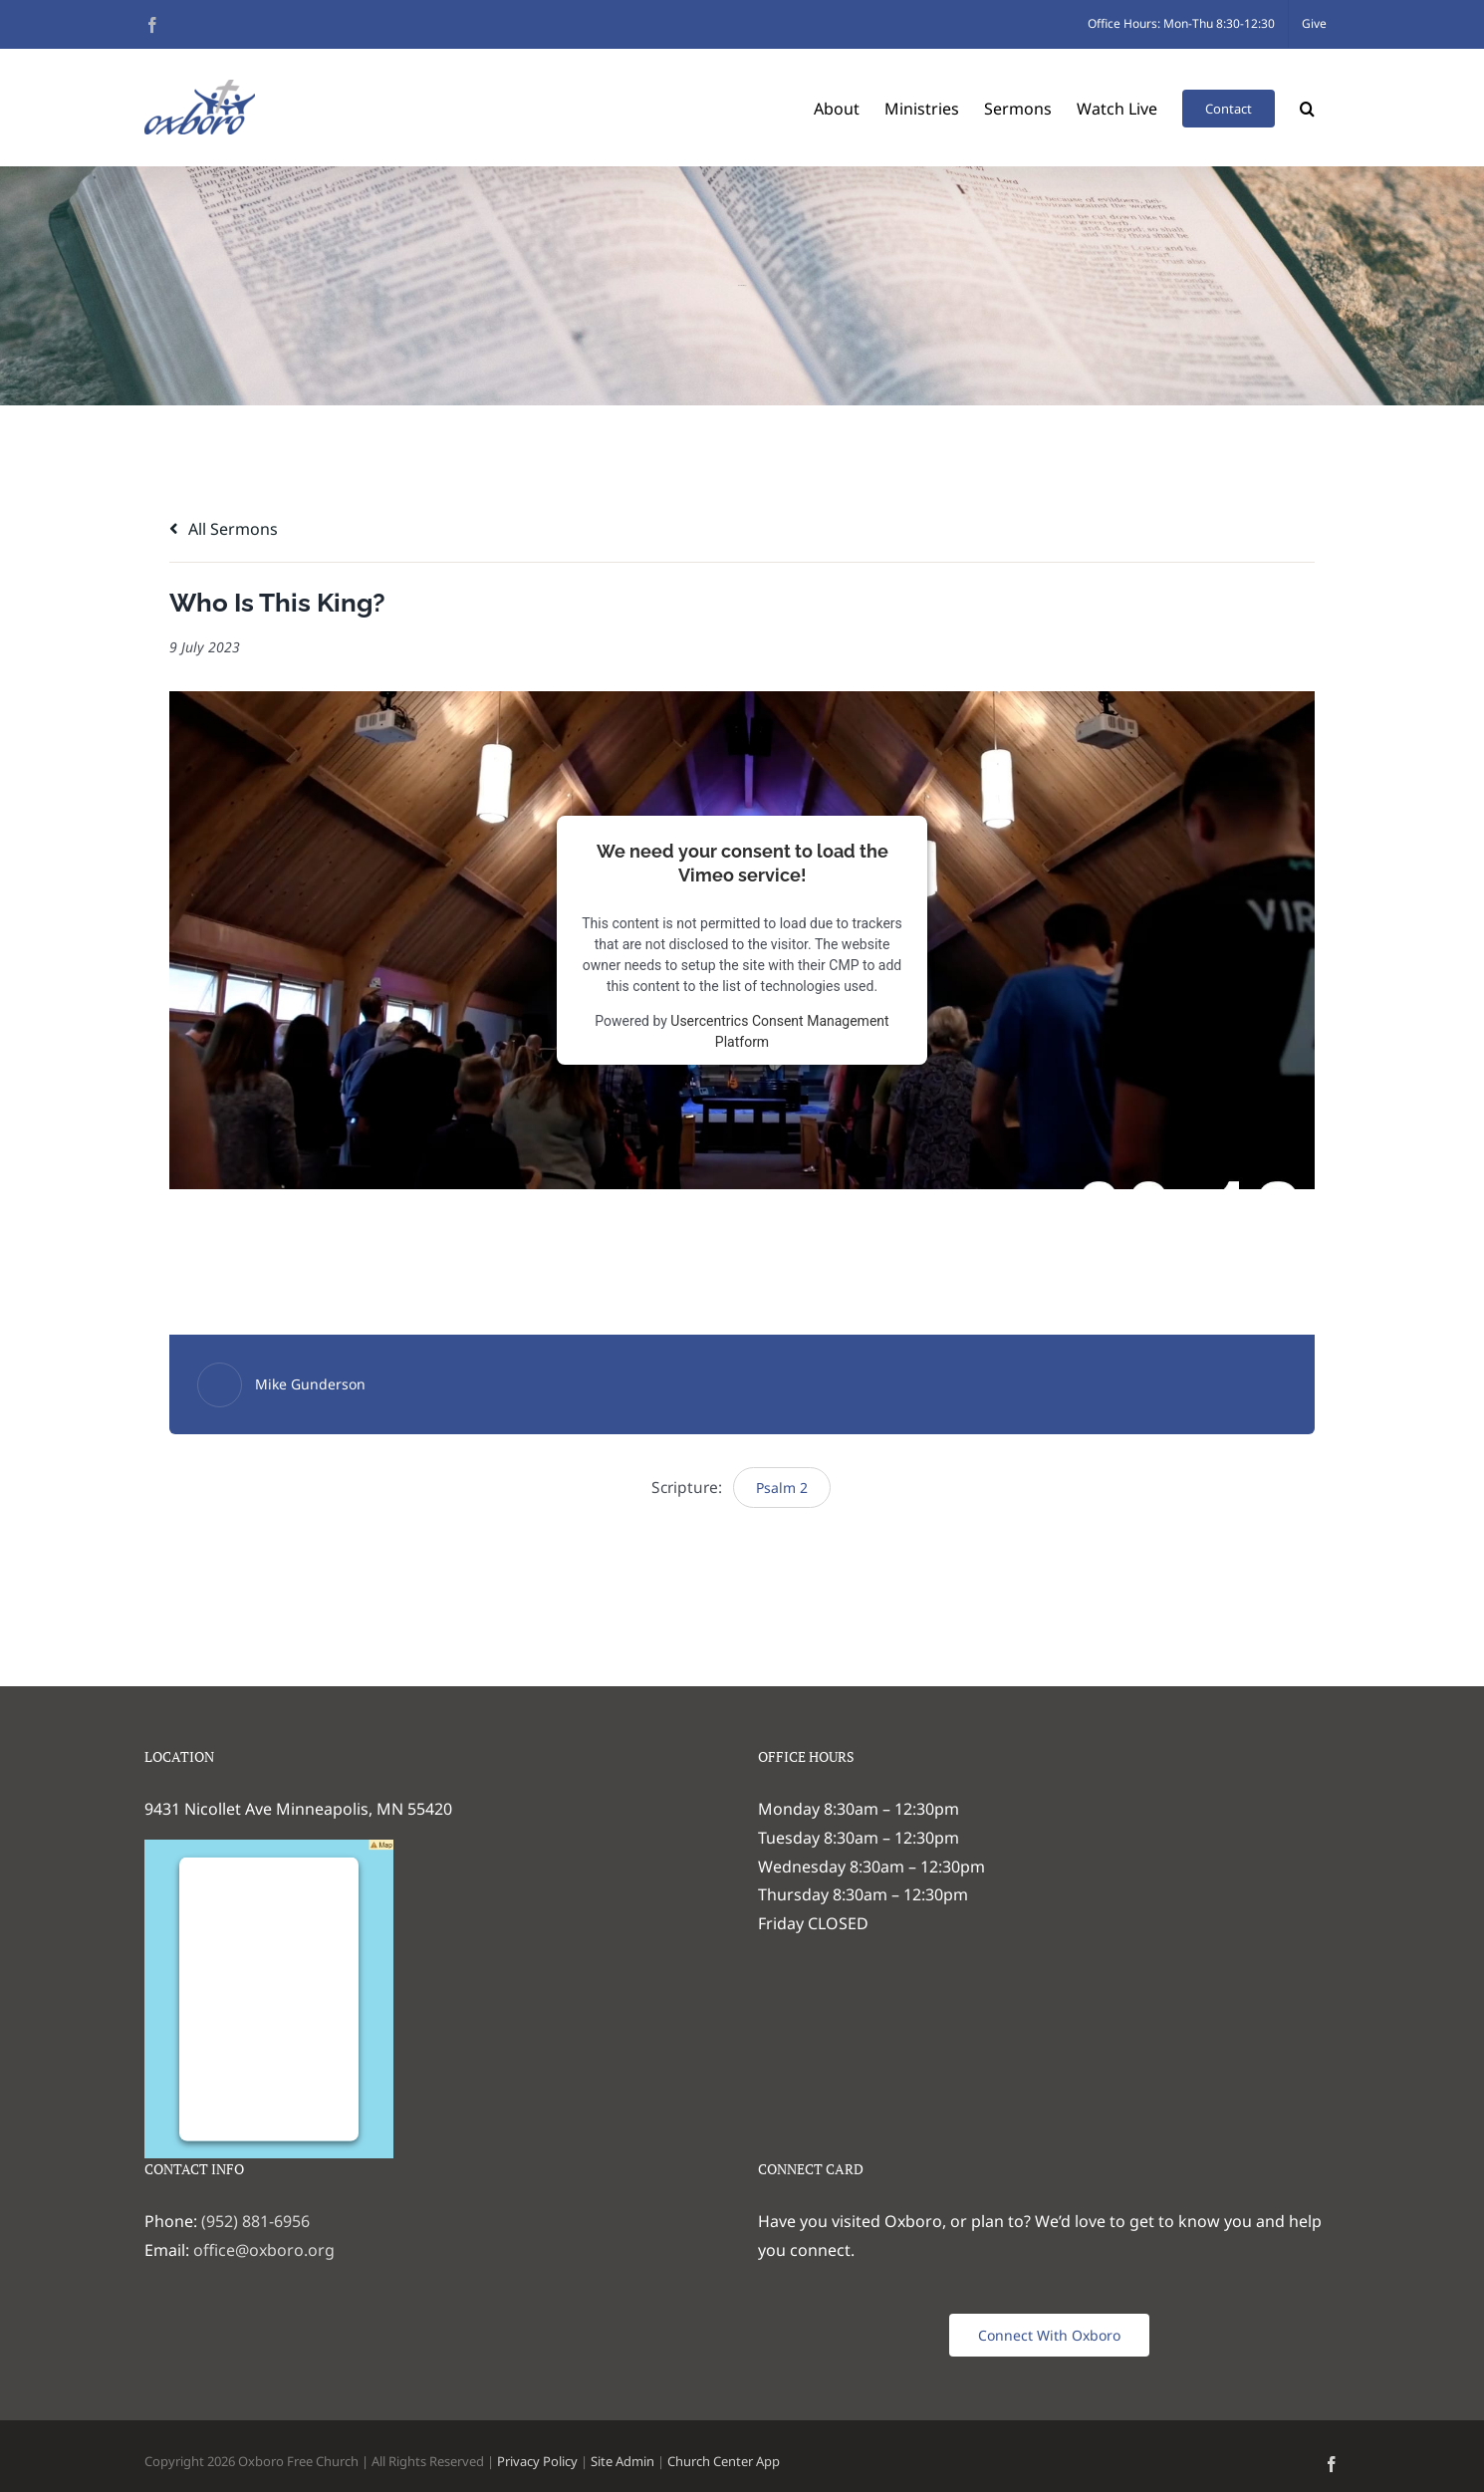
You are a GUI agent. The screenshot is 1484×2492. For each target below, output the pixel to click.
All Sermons (223, 529)
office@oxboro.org (264, 2250)
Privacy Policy (537, 2461)
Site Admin (622, 2461)
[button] (1307, 107)
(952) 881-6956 (255, 2221)
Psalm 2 (782, 1487)
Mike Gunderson (310, 1383)
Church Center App (723, 2461)
